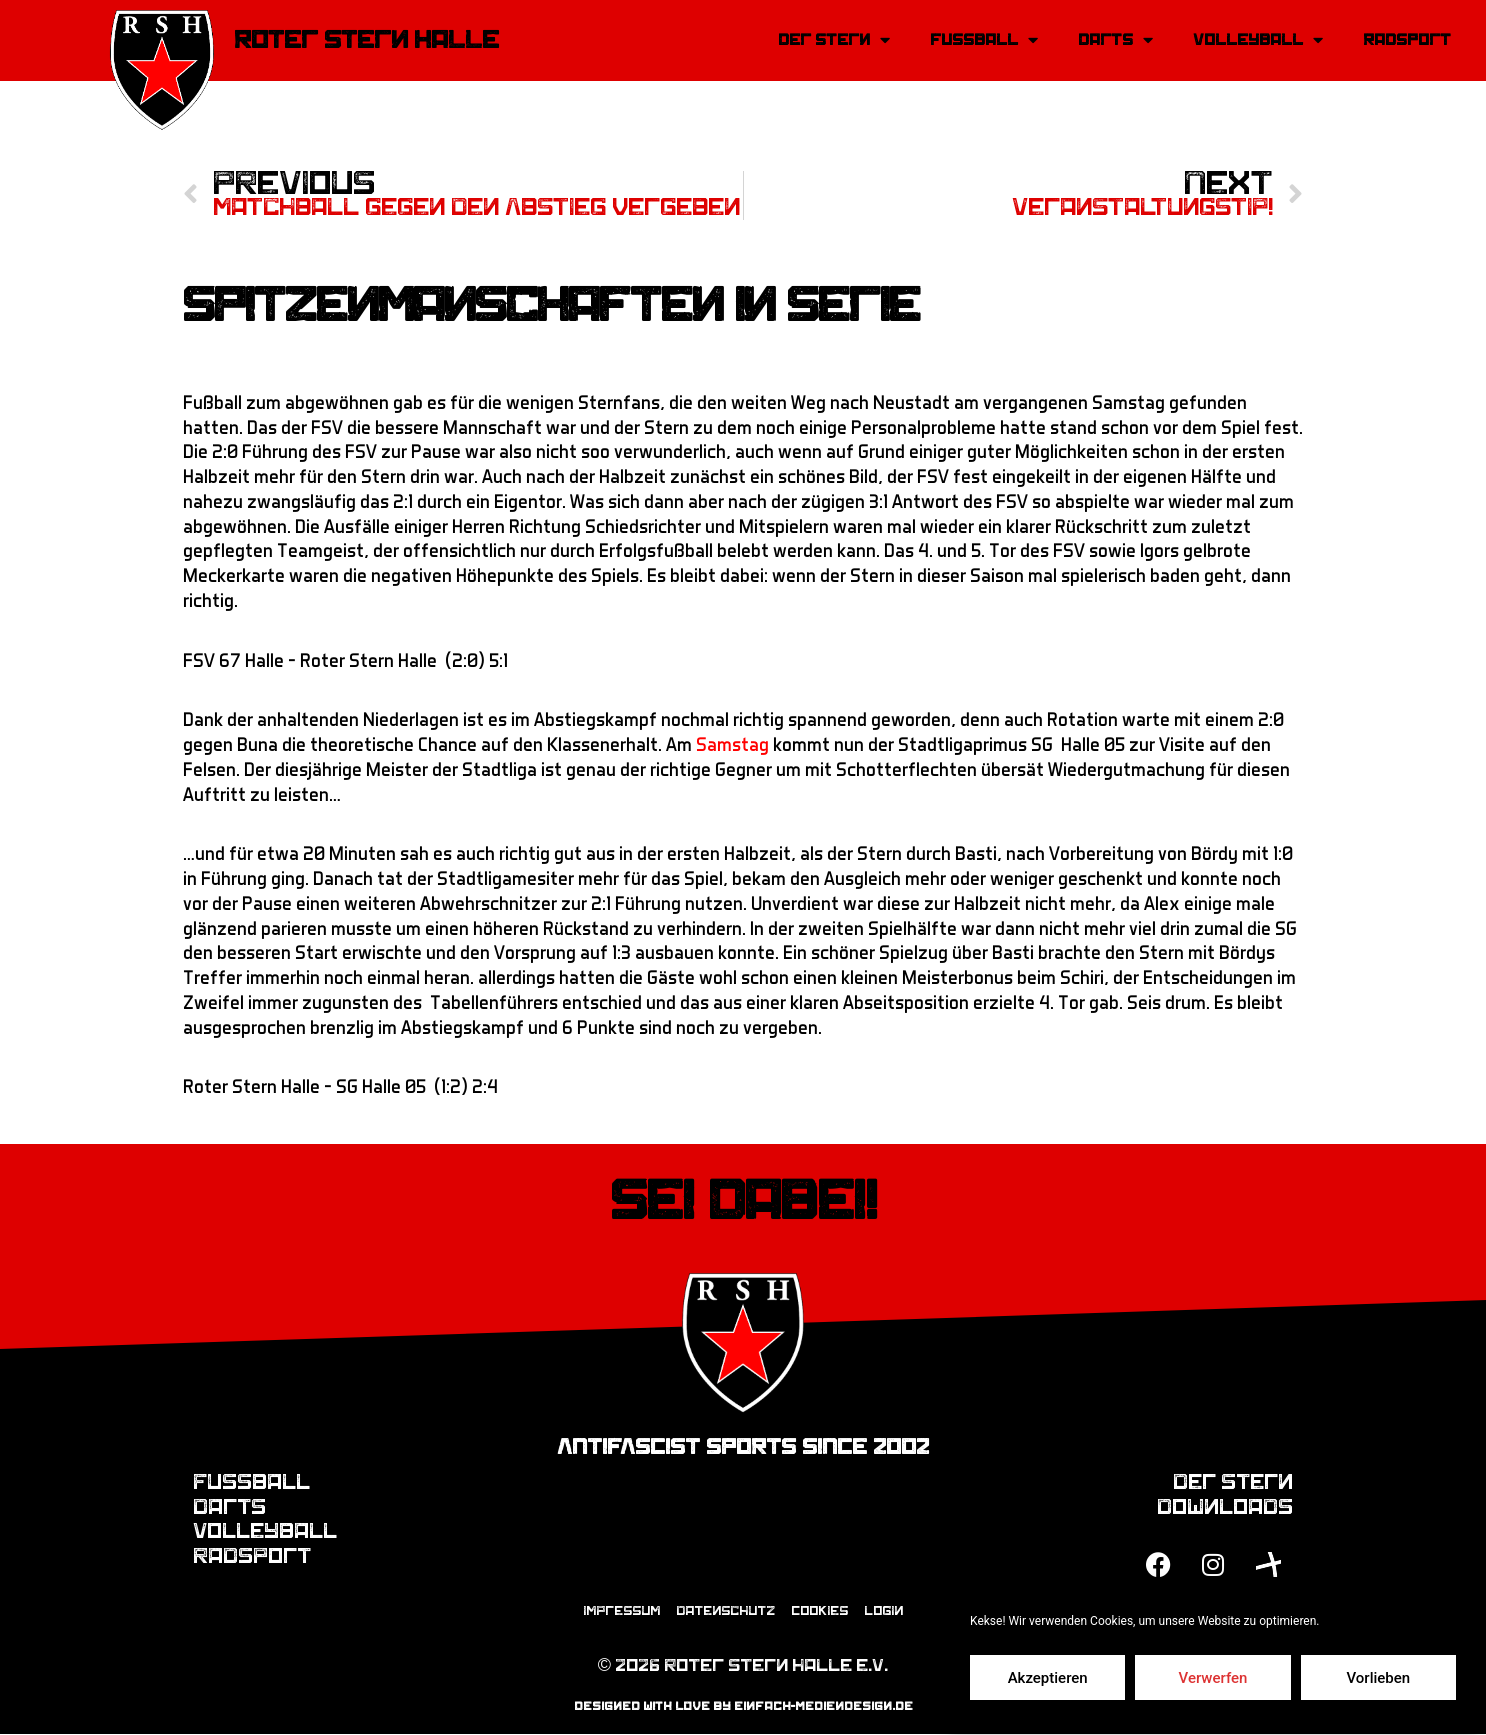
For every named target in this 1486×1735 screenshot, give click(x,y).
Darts (1115, 40)
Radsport (1407, 39)
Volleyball (1258, 40)
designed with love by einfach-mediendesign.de (743, 1707)
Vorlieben (1378, 1678)
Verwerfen (1213, 1678)
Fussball (984, 40)
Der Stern (834, 40)
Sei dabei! (743, 1201)
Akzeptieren (1048, 1678)
